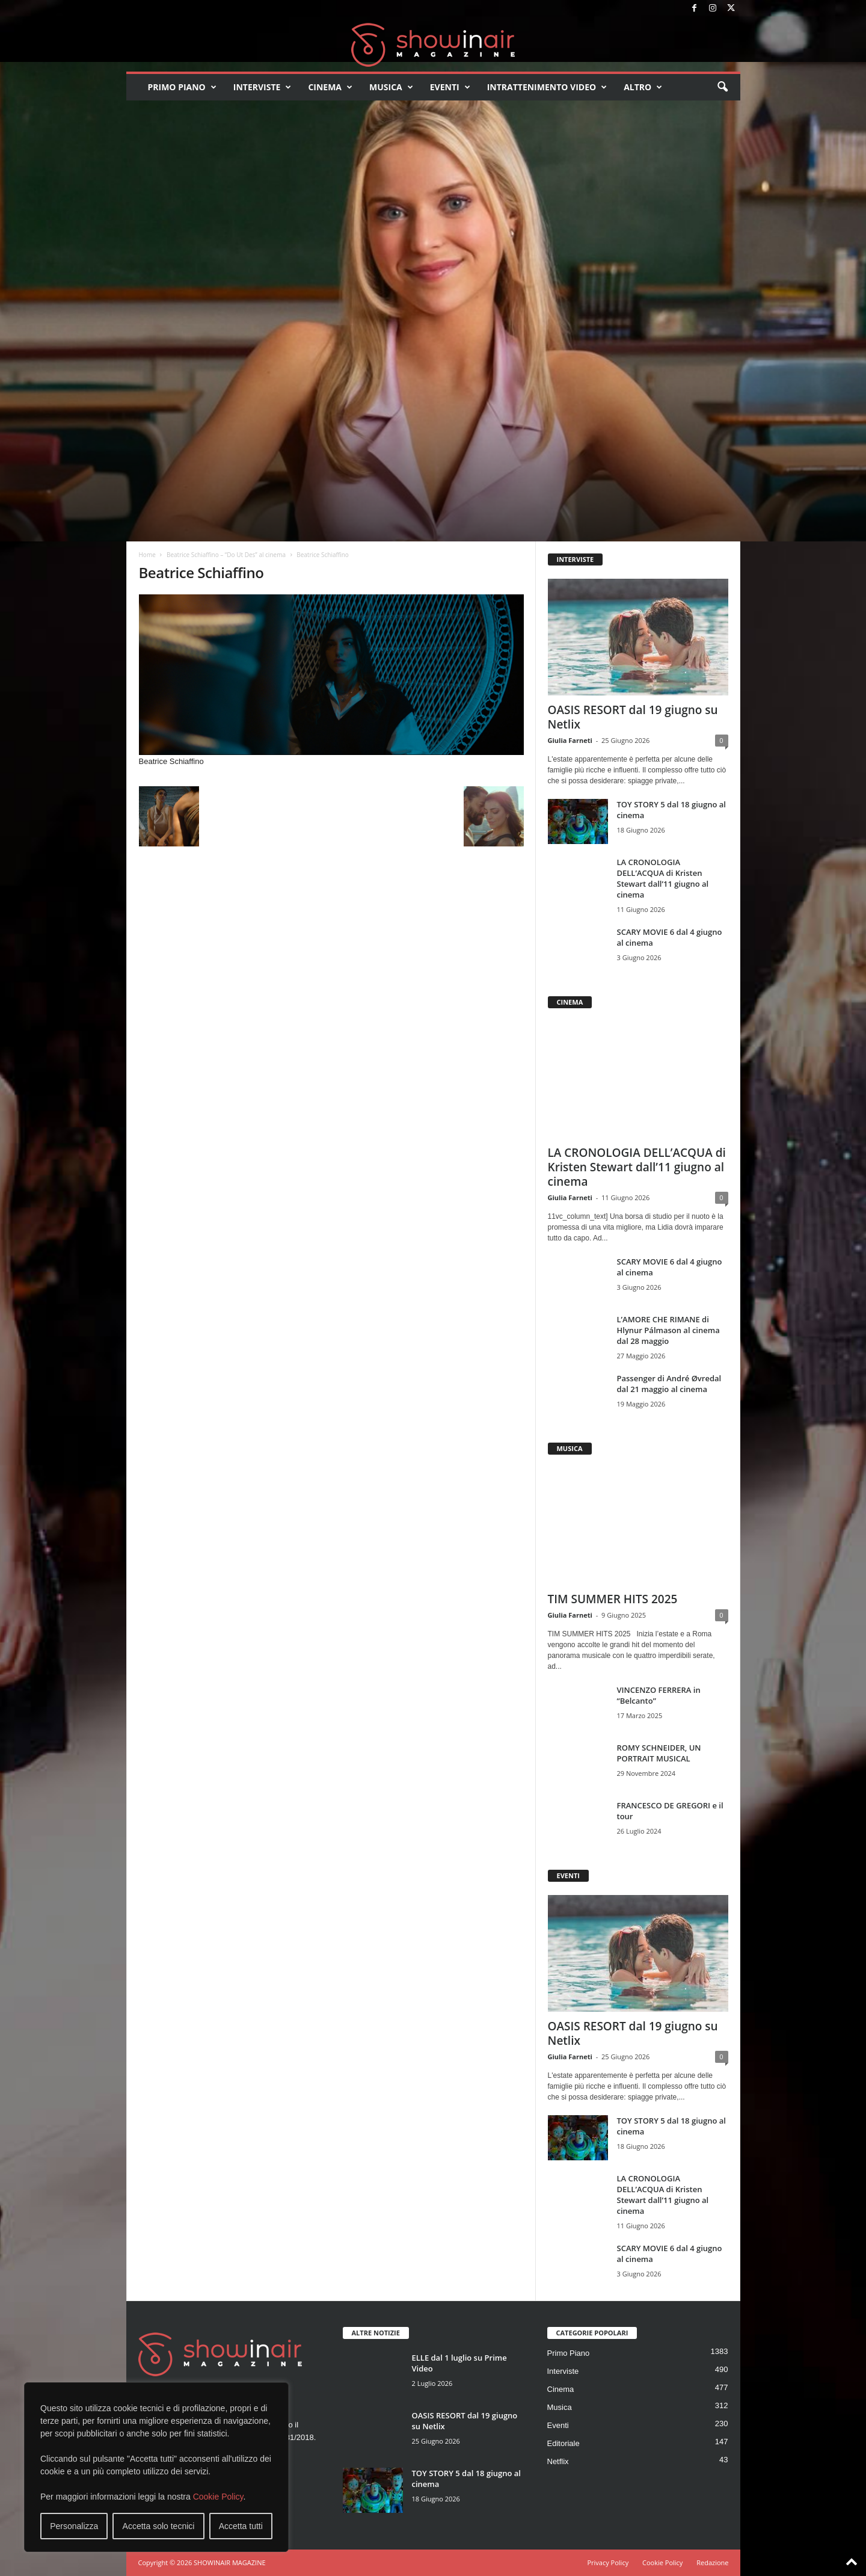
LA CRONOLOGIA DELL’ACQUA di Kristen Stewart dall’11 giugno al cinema (663, 878)
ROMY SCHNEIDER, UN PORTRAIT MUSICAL (659, 1753)
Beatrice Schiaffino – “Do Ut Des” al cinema (226, 554)
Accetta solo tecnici (159, 2526)
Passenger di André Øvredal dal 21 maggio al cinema (669, 1383)
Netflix (558, 2461)
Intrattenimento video (547, 87)
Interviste (262, 87)
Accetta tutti (241, 2526)
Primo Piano (182, 87)
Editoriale (563, 2443)
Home (147, 554)
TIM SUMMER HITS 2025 (613, 1599)
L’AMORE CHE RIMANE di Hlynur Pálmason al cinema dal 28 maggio (668, 1330)
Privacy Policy (607, 2562)
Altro (643, 87)
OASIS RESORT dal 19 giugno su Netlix (633, 717)
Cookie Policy (218, 2496)
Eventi (450, 87)
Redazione (712, 2562)
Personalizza (74, 2526)
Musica (391, 87)
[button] (722, 87)
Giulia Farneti (570, 740)
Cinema (330, 87)
